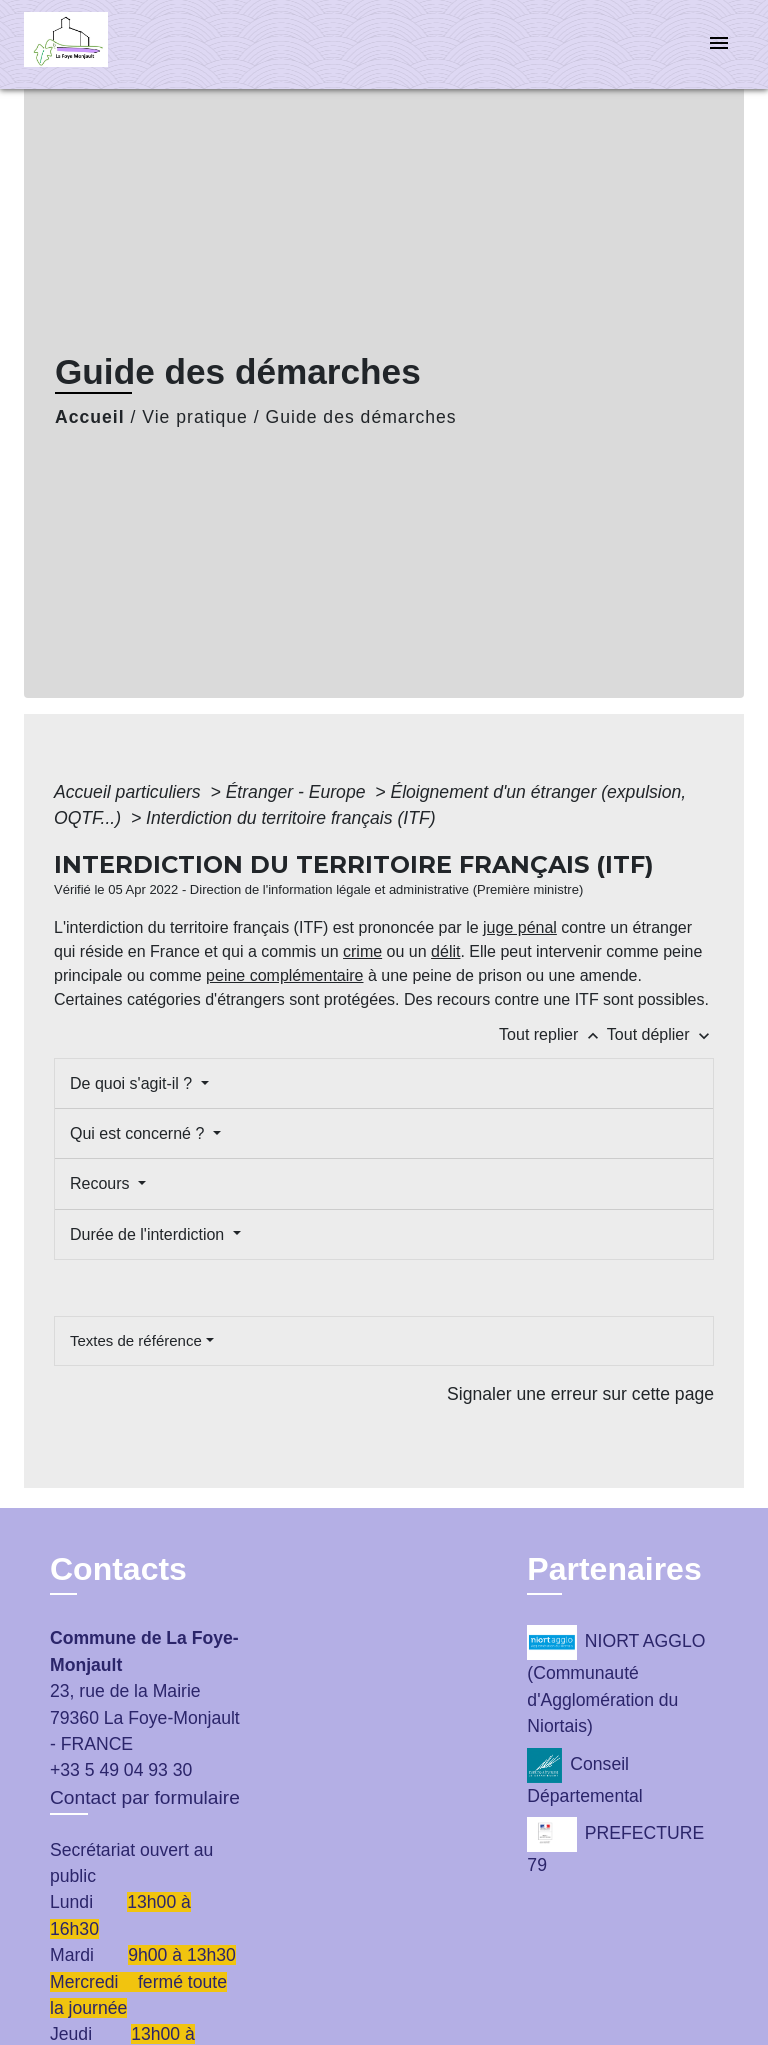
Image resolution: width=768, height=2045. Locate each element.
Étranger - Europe (298, 792)
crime (362, 951)
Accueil (90, 417)
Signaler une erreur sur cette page (580, 1394)
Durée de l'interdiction (149, 1234)
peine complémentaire (284, 975)
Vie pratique (195, 417)
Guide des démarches (361, 417)
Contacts (118, 1569)
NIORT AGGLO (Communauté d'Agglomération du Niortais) (616, 1680)
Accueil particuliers (130, 792)
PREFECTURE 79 (615, 1846)
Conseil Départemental (584, 1777)
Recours (102, 1183)
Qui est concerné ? (139, 1133)
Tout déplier (660, 1034)
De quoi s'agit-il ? (133, 1083)
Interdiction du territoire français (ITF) (290, 818)
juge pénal (520, 927)
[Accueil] (99, 44)
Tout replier (553, 1034)
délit (445, 951)
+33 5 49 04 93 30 (121, 1770)
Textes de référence (136, 1340)
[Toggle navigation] (719, 44)
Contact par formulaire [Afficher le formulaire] (145, 1797)
